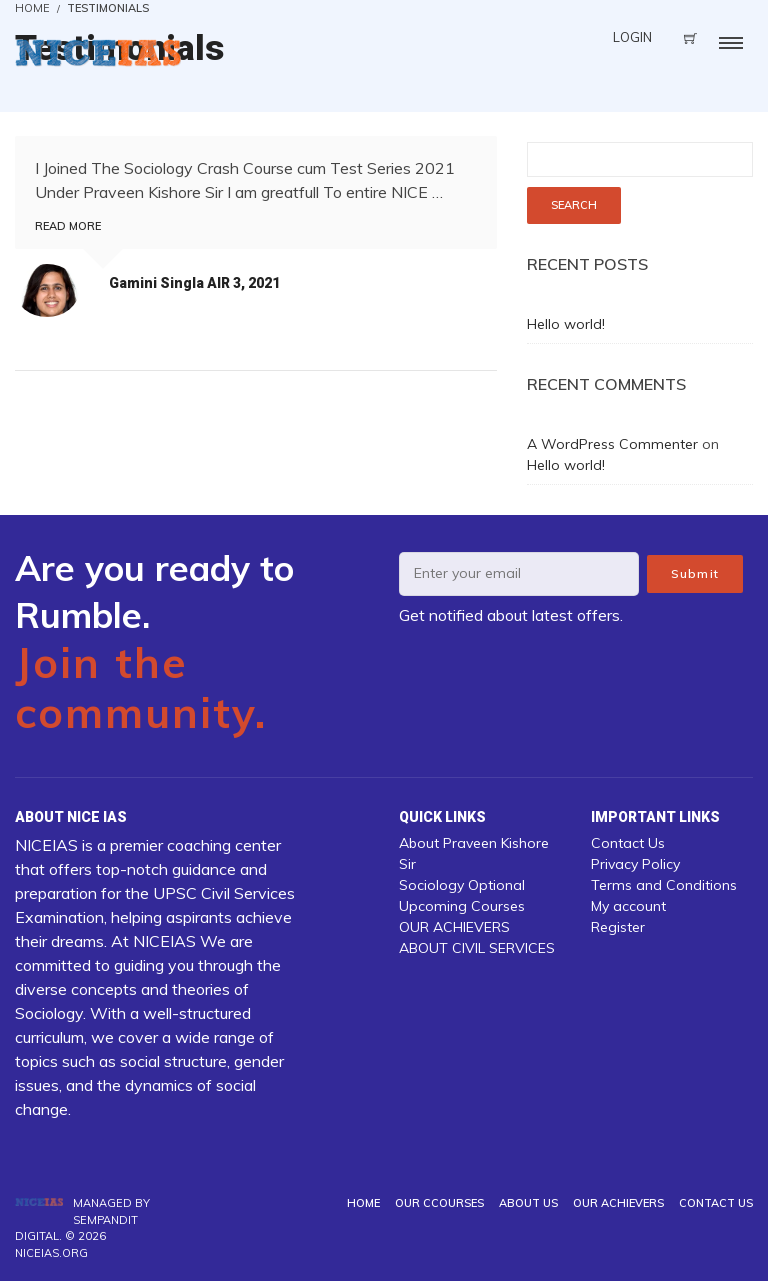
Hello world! (566, 324)
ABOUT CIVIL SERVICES (477, 948)
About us (528, 1203)
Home (363, 1203)
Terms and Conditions (664, 885)
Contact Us (628, 843)
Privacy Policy (635, 864)
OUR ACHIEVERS (454, 927)
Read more (68, 226)
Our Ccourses (439, 1203)
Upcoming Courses (462, 906)
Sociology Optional (462, 885)
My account (628, 906)
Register (618, 927)
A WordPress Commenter (612, 444)
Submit (695, 573)
